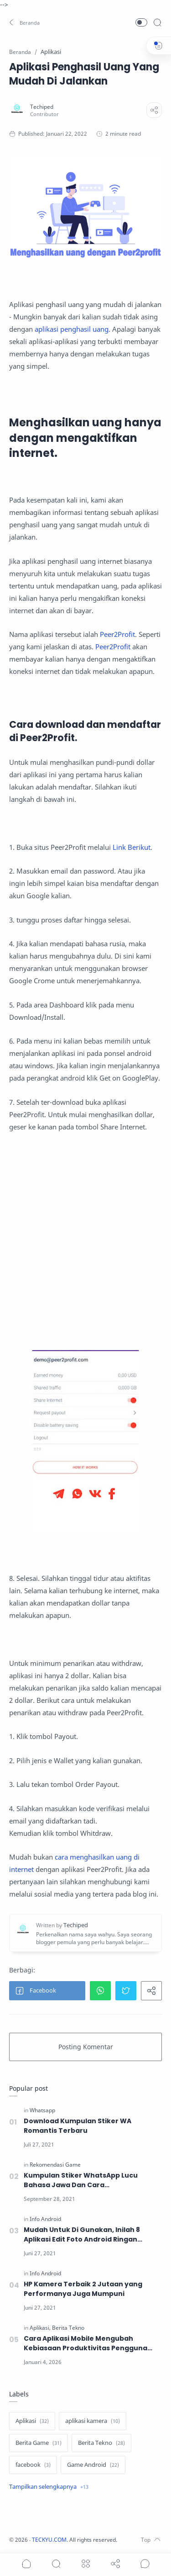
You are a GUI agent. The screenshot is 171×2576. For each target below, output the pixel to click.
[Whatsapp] (42, 2110)
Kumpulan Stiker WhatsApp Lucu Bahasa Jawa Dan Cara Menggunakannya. (81, 2180)
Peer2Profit (117, 634)
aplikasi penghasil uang (72, 329)
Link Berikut (131, 847)
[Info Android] (45, 2219)
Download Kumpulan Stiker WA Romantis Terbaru (77, 2125)
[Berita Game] (38, 2443)
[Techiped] (41, 107)
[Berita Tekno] (68, 2328)
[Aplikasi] (40, 2328)
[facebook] (33, 2465)
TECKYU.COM (49, 2540)
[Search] (157, 22)
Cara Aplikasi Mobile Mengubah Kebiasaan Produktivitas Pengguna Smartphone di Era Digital (85, 2343)
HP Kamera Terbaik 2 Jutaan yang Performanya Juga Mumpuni (83, 2288)
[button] (25, 22)
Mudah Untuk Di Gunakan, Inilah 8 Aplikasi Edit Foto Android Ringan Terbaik (82, 2234)
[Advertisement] (85, 1241)
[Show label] (48, 2486)
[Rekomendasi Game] (55, 2164)
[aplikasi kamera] (92, 2421)
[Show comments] (145, 2564)
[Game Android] (93, 2465)
